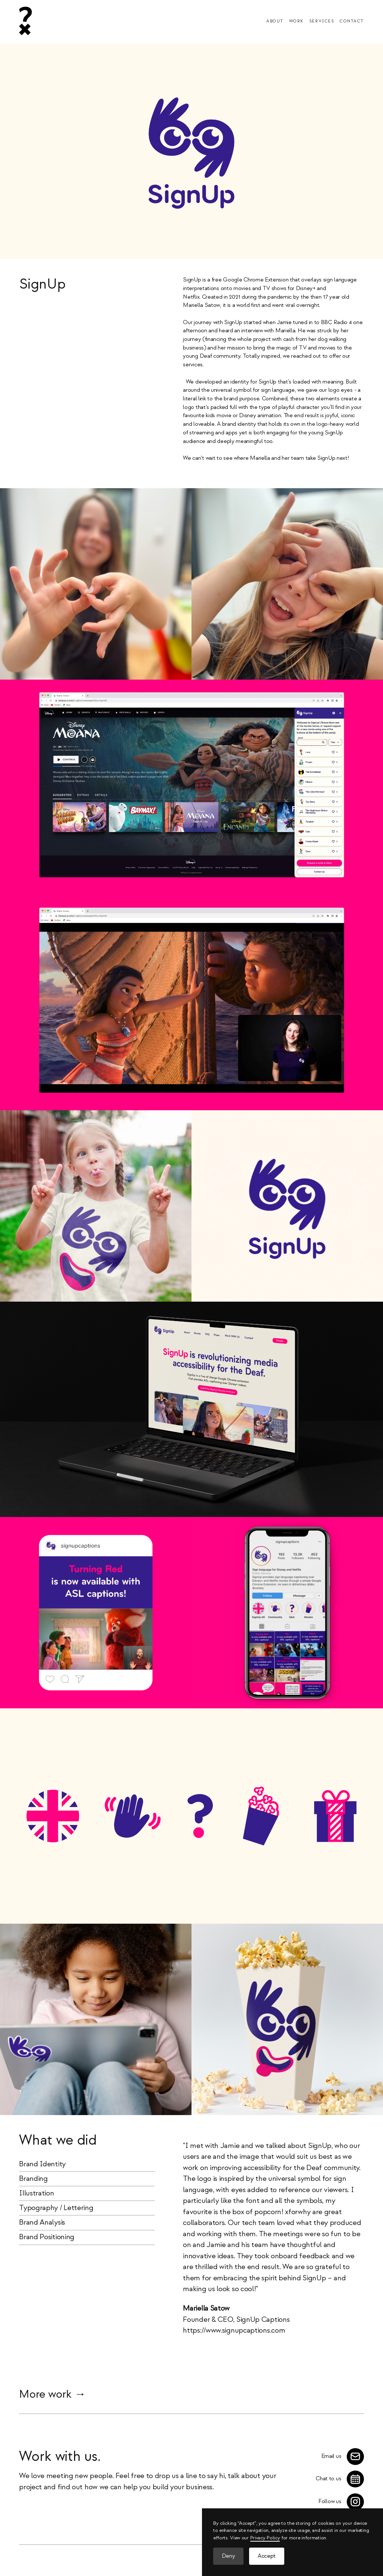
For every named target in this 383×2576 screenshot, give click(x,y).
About (275, 21)
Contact (352, 21)
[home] (25, 21)
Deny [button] (228, 2556)
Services (321, 21)
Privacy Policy (265, 2538)
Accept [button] (267, 2556)
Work (296, 21)
